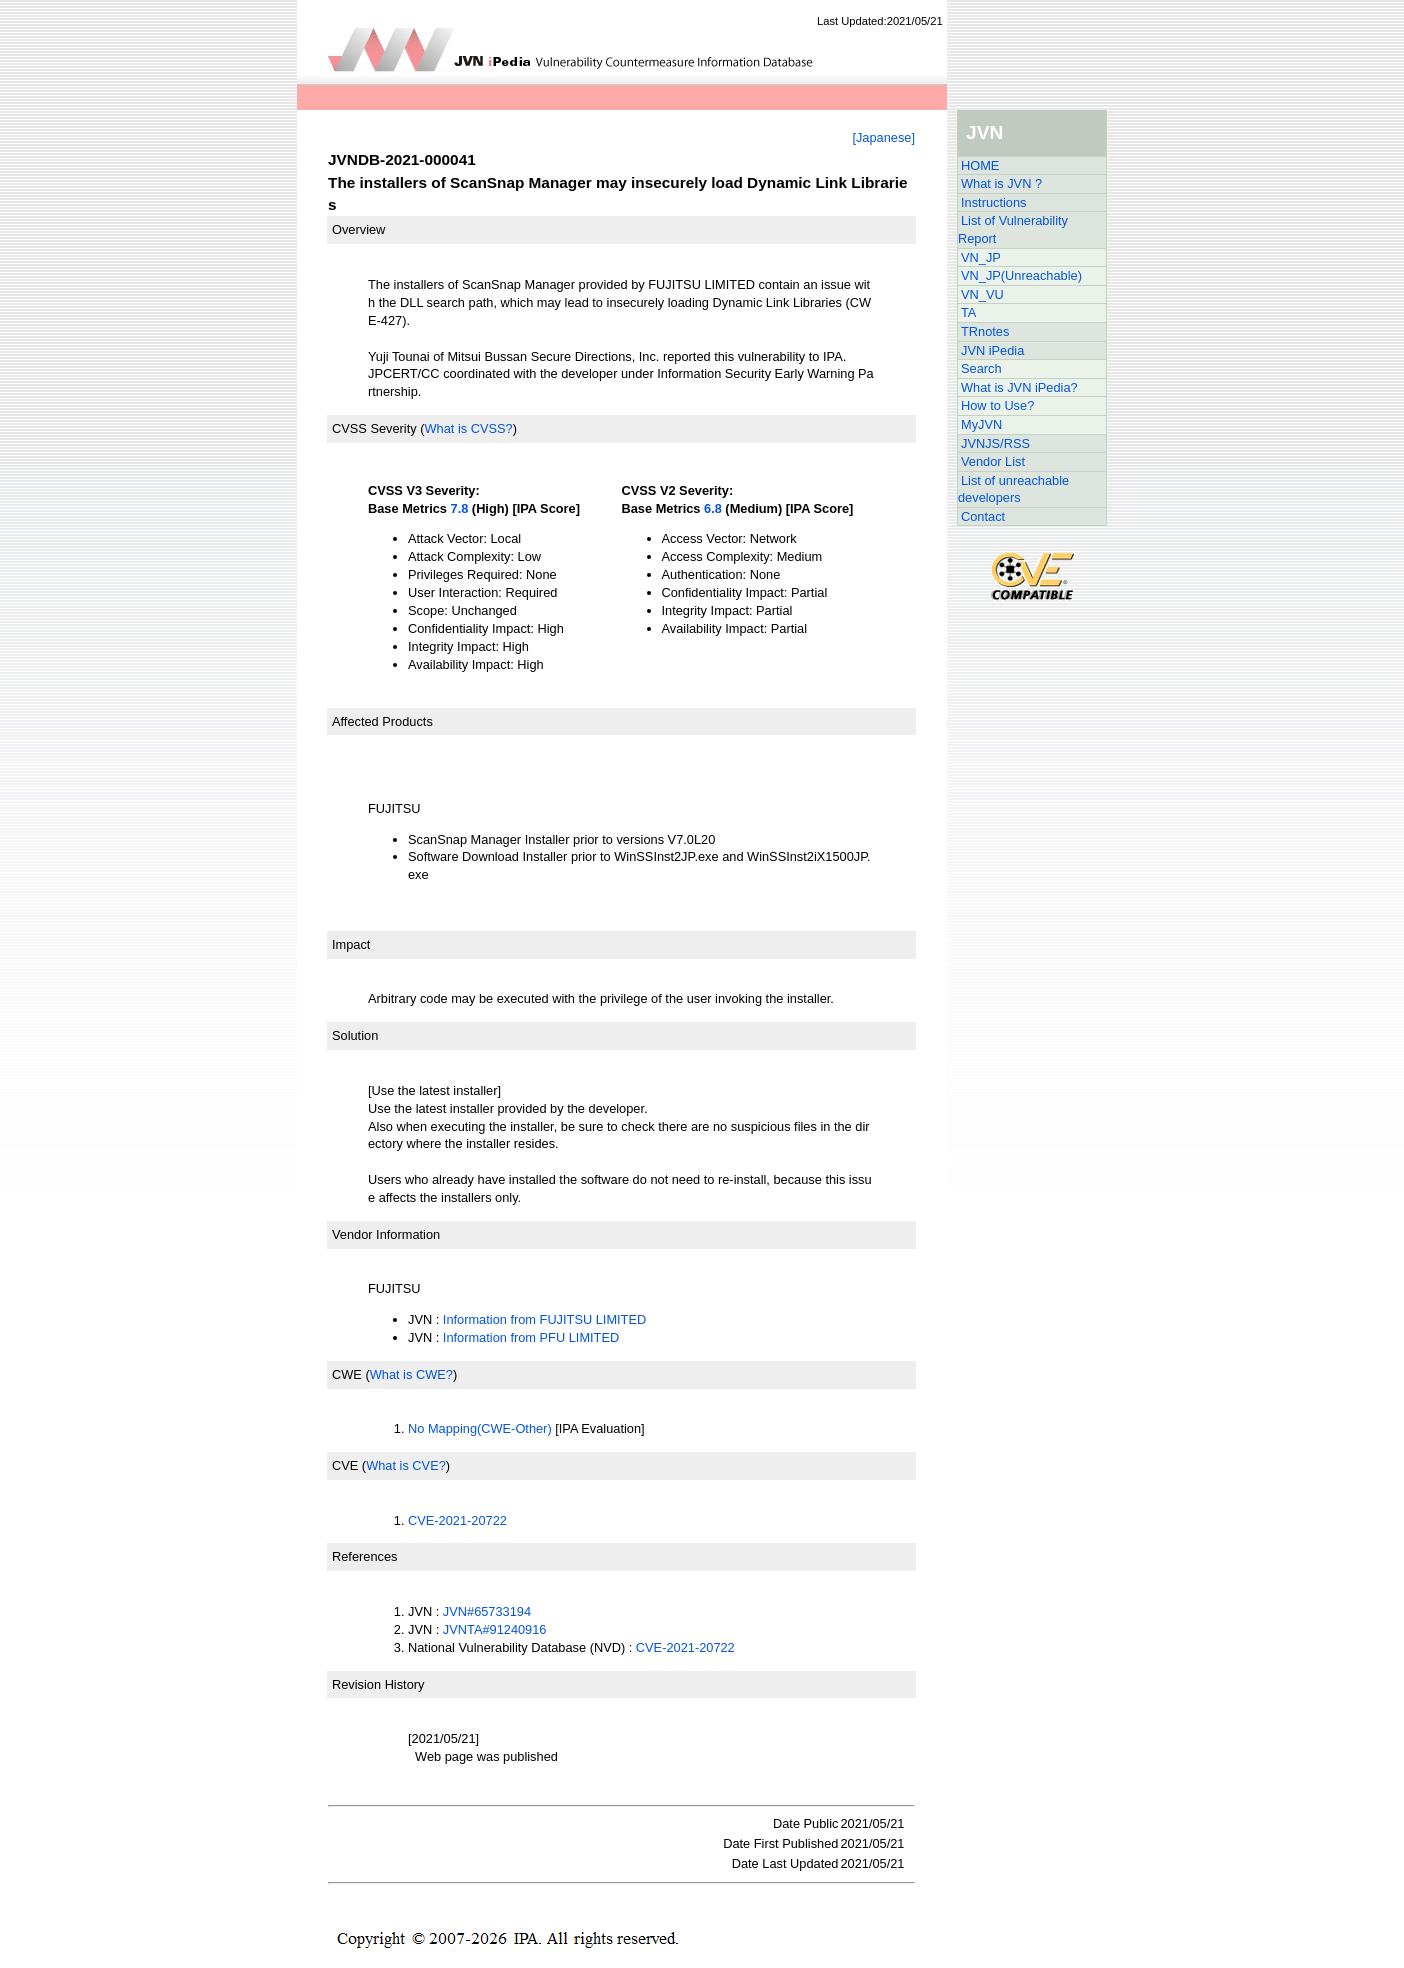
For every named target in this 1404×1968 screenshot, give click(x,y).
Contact (983, 516)
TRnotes (985, 331)
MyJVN (981, 424)
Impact (351, 944)
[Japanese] (883, 137)
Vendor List (993, 461)
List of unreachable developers (1013, 489)
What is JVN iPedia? (1019, 387)
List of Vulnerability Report (1013, 229)
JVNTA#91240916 (495, 1629)
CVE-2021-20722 (457, 1520)
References (364, 1556)
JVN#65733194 (487, 1611)
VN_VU (982, 294)
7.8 (460, 508)
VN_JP (981, 257)
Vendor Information (386, 1234)
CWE (347, 1374)
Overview (358, 229)
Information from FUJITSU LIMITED (544, 1319)
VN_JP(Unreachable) (1021, 275)
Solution (355, 1035)
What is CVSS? (468, 428)
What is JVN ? (1001, 183)
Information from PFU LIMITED (531, 1337)
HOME (980, 165)
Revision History (378, 1684)
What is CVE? (406, 1465)
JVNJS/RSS (995, 443)
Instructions (993, 202)
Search (981, 368)
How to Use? (997, 405)
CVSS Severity (374, 428)
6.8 (713, 508)
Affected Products (382, 721)
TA (968, 312)
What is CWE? (411, 1374)
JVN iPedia (992, 350)
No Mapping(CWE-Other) (480, 1428)
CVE (345, 1465)
